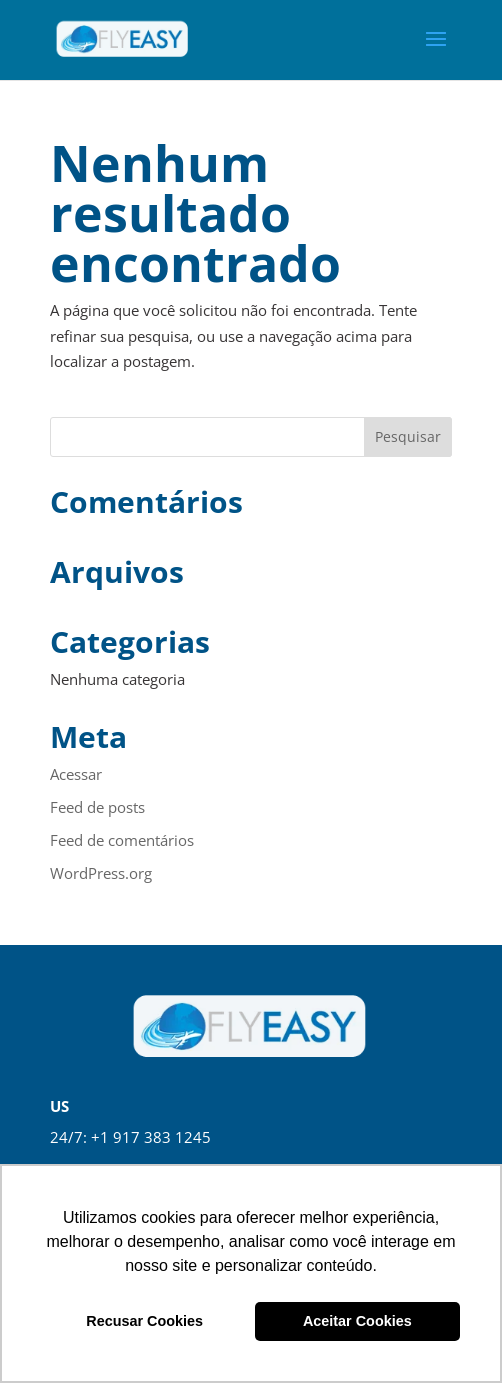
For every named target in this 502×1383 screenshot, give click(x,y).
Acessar (76, 774)
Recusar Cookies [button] (144, 1321)
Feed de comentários (122, 840)
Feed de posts (97, 807)
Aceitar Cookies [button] (357, 1321)
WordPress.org (101, 873)
